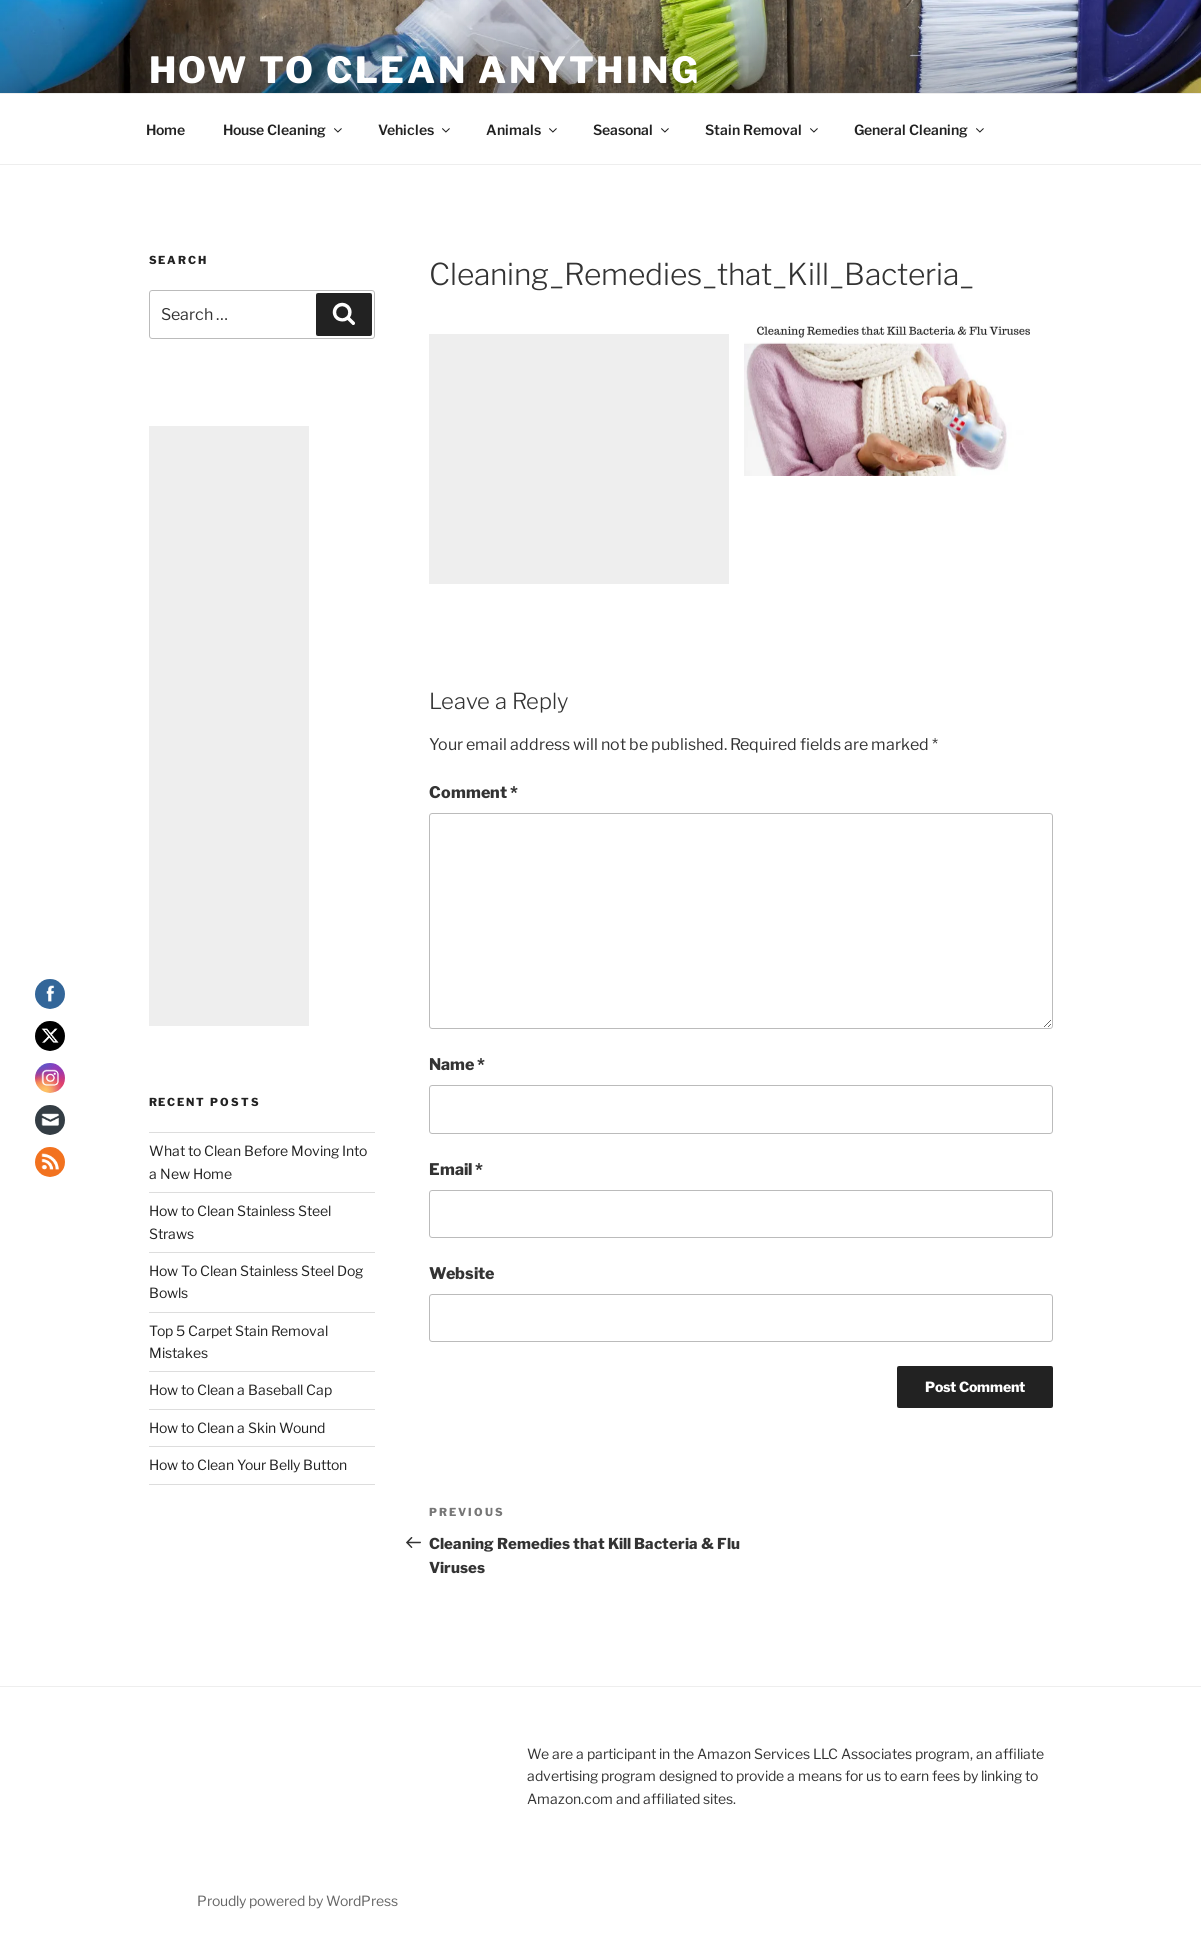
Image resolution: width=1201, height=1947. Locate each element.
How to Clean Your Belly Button (248, 1464)
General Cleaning (920, 129)
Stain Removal (763, 129)
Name (457, 1064)
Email (456, 1169)
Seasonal (632, 129)
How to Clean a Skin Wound (237, 1427)
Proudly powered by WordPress (297, 1900)
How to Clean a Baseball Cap (240, 1389)
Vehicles (415, 129)
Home (165, 129)
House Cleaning (284, 129)
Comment (473, 792)
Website (461, 1273)
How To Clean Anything (425, 70)
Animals (523, 129)
